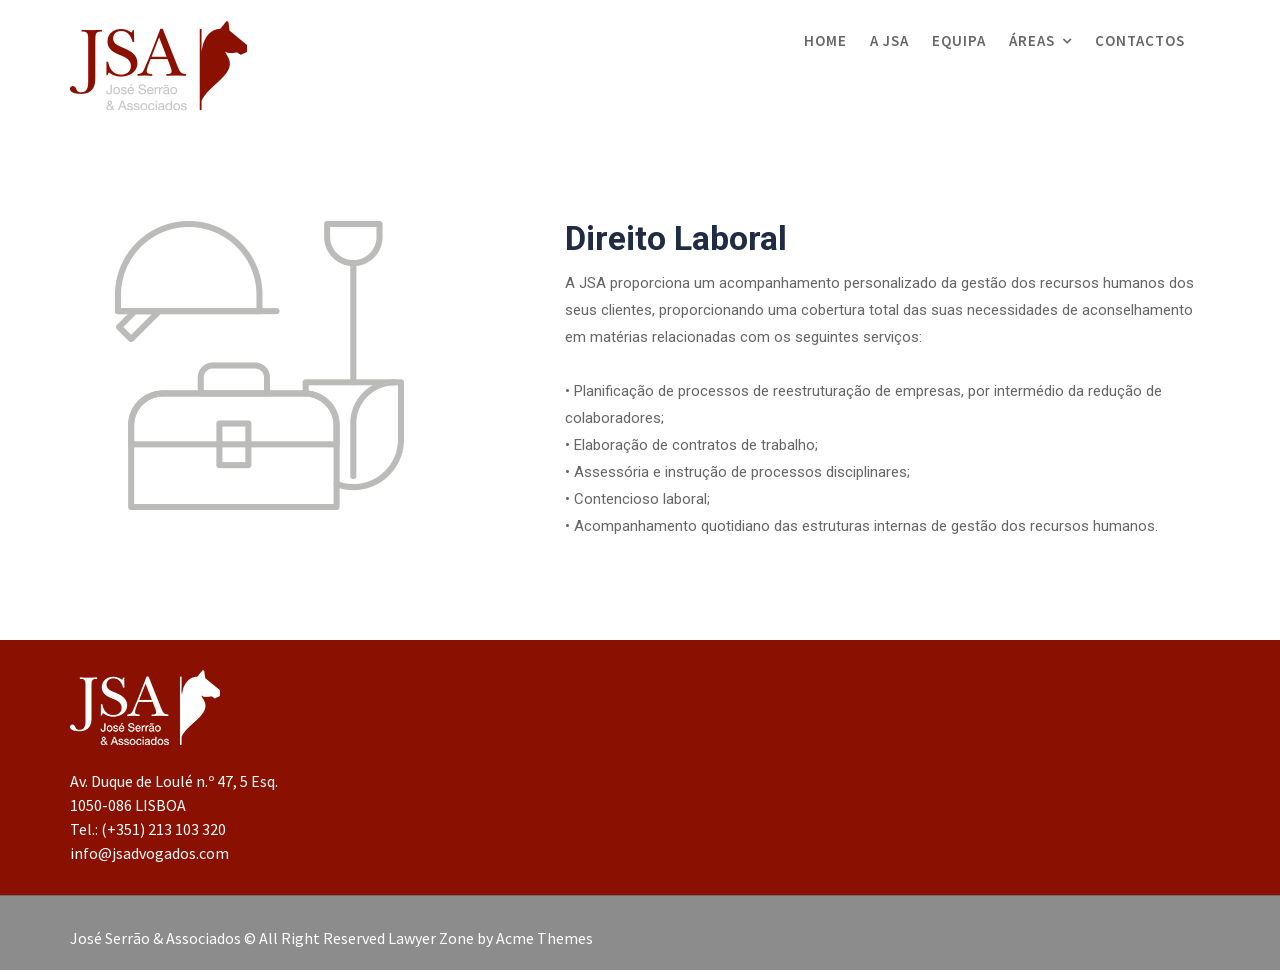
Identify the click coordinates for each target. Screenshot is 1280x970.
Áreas (1032, 40)
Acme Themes (544, 938)
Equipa (959, 40)
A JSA (889, 40)
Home (825, 40)
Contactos (1140, 40)
